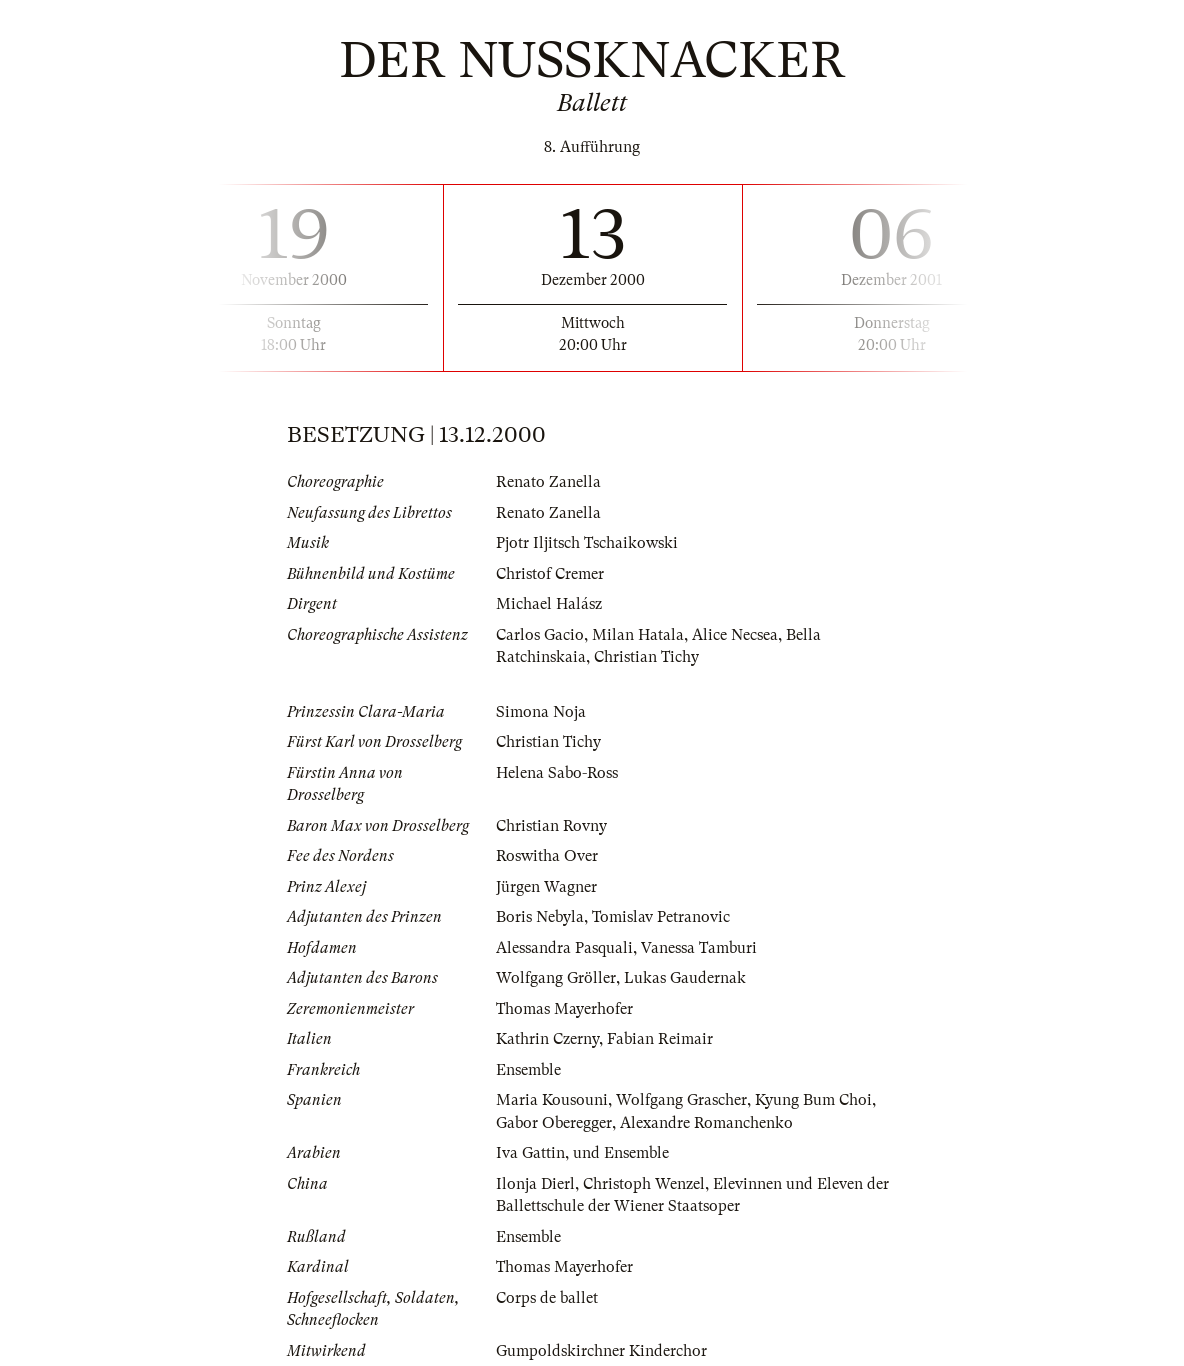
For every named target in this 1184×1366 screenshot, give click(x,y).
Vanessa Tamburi (699, 948)
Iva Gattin (530, 1153)
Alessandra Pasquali (564, 948)
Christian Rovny (551, 826)
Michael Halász (549, 604)
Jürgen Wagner (546, 887)
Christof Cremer (550, 574)
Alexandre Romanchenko (706, 1123)
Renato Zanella (548, 482)
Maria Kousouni (552, 1100)
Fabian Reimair (660, 1039)
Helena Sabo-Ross (557, 773)
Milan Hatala (638, 635)
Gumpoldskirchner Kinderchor (601, 1351)
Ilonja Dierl (535, 1184)
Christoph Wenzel (644, 1184)
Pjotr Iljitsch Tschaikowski (587, 543)
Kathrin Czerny (547, 1039)
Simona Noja (541, 712)
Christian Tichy (646, 657)
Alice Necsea (735, 635)
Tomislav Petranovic (661, 917)
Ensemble (528, 1070)
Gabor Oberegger (554, 1123)
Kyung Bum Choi (813, 1100)
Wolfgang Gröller (556, 978)
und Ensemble (621, 1153)
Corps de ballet (547, 1298)
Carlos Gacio (540, 635)
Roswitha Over (547, 856)
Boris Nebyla (540, 917)
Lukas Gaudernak (685, 978)
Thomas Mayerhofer (564, 1009)
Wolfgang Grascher (681, 1100)
